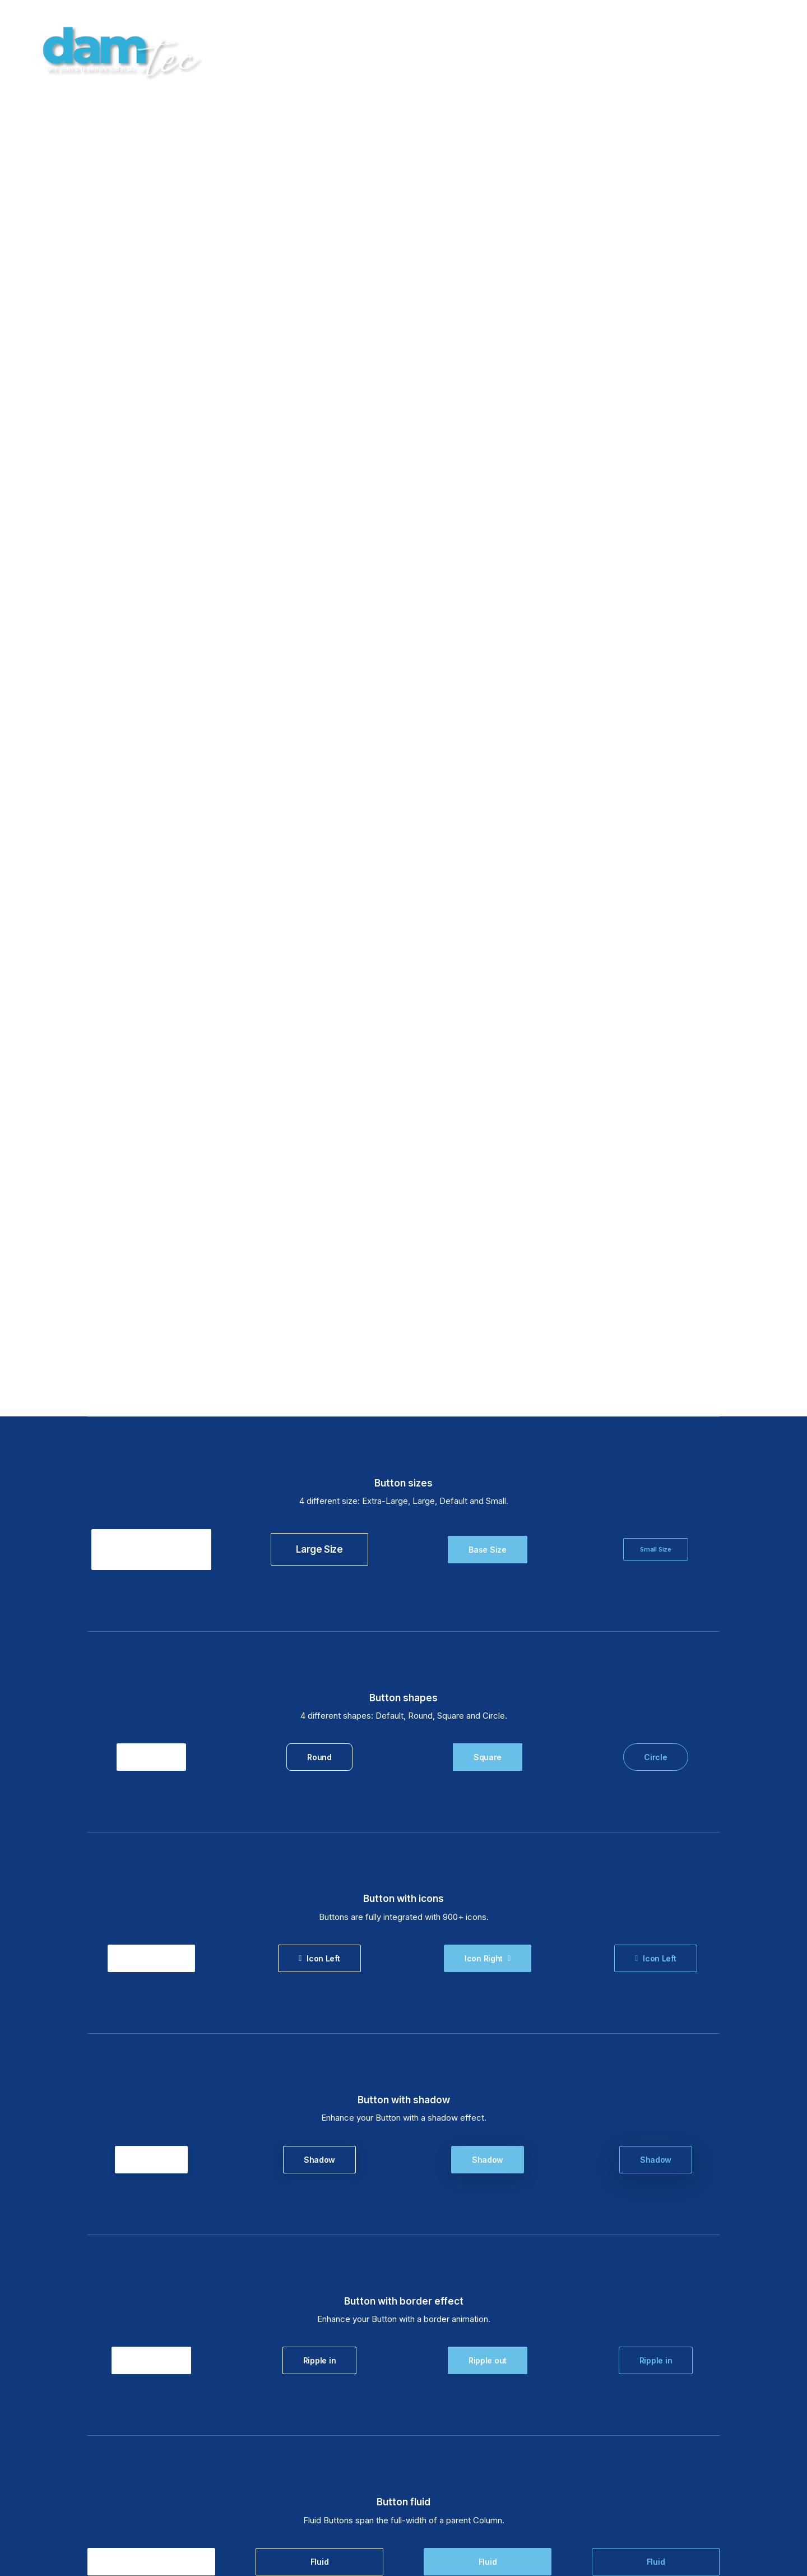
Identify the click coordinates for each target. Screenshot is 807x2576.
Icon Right (151, 764)
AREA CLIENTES (689, 51)
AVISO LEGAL (454, 2509)
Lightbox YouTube (487, 1769)
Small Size (655, 355)
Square (488, 562)
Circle (655, 562)
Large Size (319, 355)
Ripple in (319, 1166)
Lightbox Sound (655, 1769)
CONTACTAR (762, 51)
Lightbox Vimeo (319, 1769)
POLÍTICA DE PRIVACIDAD (565, 2515)
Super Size (151, 355)
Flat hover (151, 2171)
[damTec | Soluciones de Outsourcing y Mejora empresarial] (118, 51)
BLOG (630, 51)
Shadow (151, 965)
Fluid (151, 1367)
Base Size (487, 355)
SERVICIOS (579, 51)
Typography (151, 2376)
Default (151, 562)
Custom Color (151, 1970)
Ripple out (151, 1166)
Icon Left (319, 764)
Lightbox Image (151, 1769)
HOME (528, 51)
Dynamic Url (151, 1568)
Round (319, 562)
